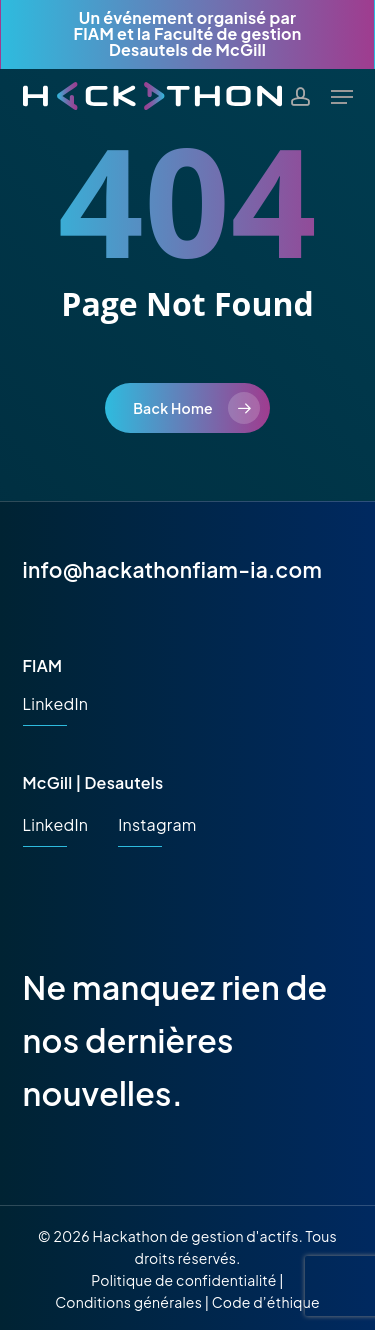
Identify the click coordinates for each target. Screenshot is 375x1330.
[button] (342, 97)
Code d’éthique (266, 1302)
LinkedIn (56, 703)
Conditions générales (128, 1302)
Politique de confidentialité (183, 1280)
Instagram (157, 824)
